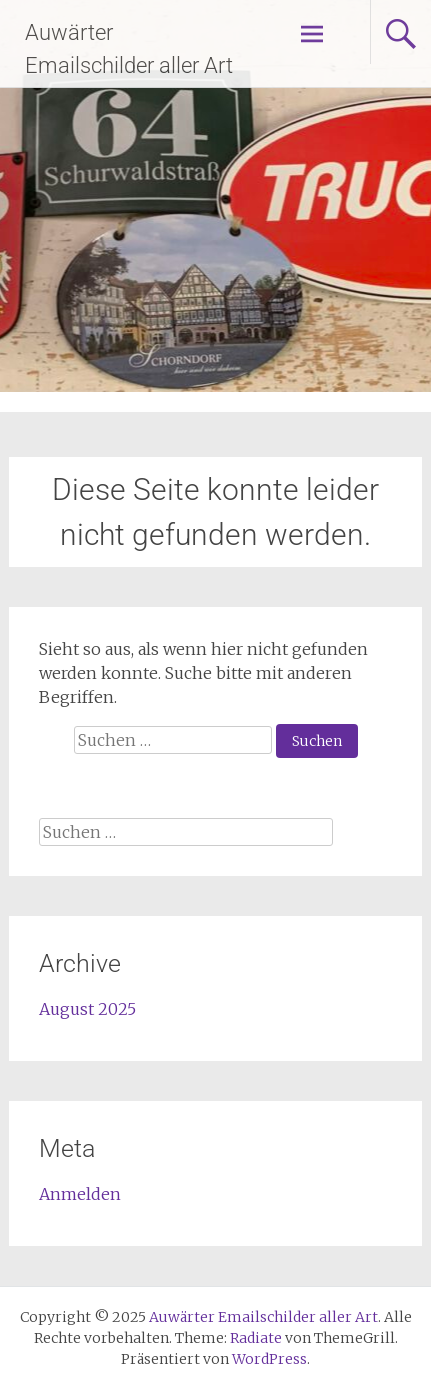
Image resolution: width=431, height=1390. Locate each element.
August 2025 (87, 1009)
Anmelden (80, 1194)
